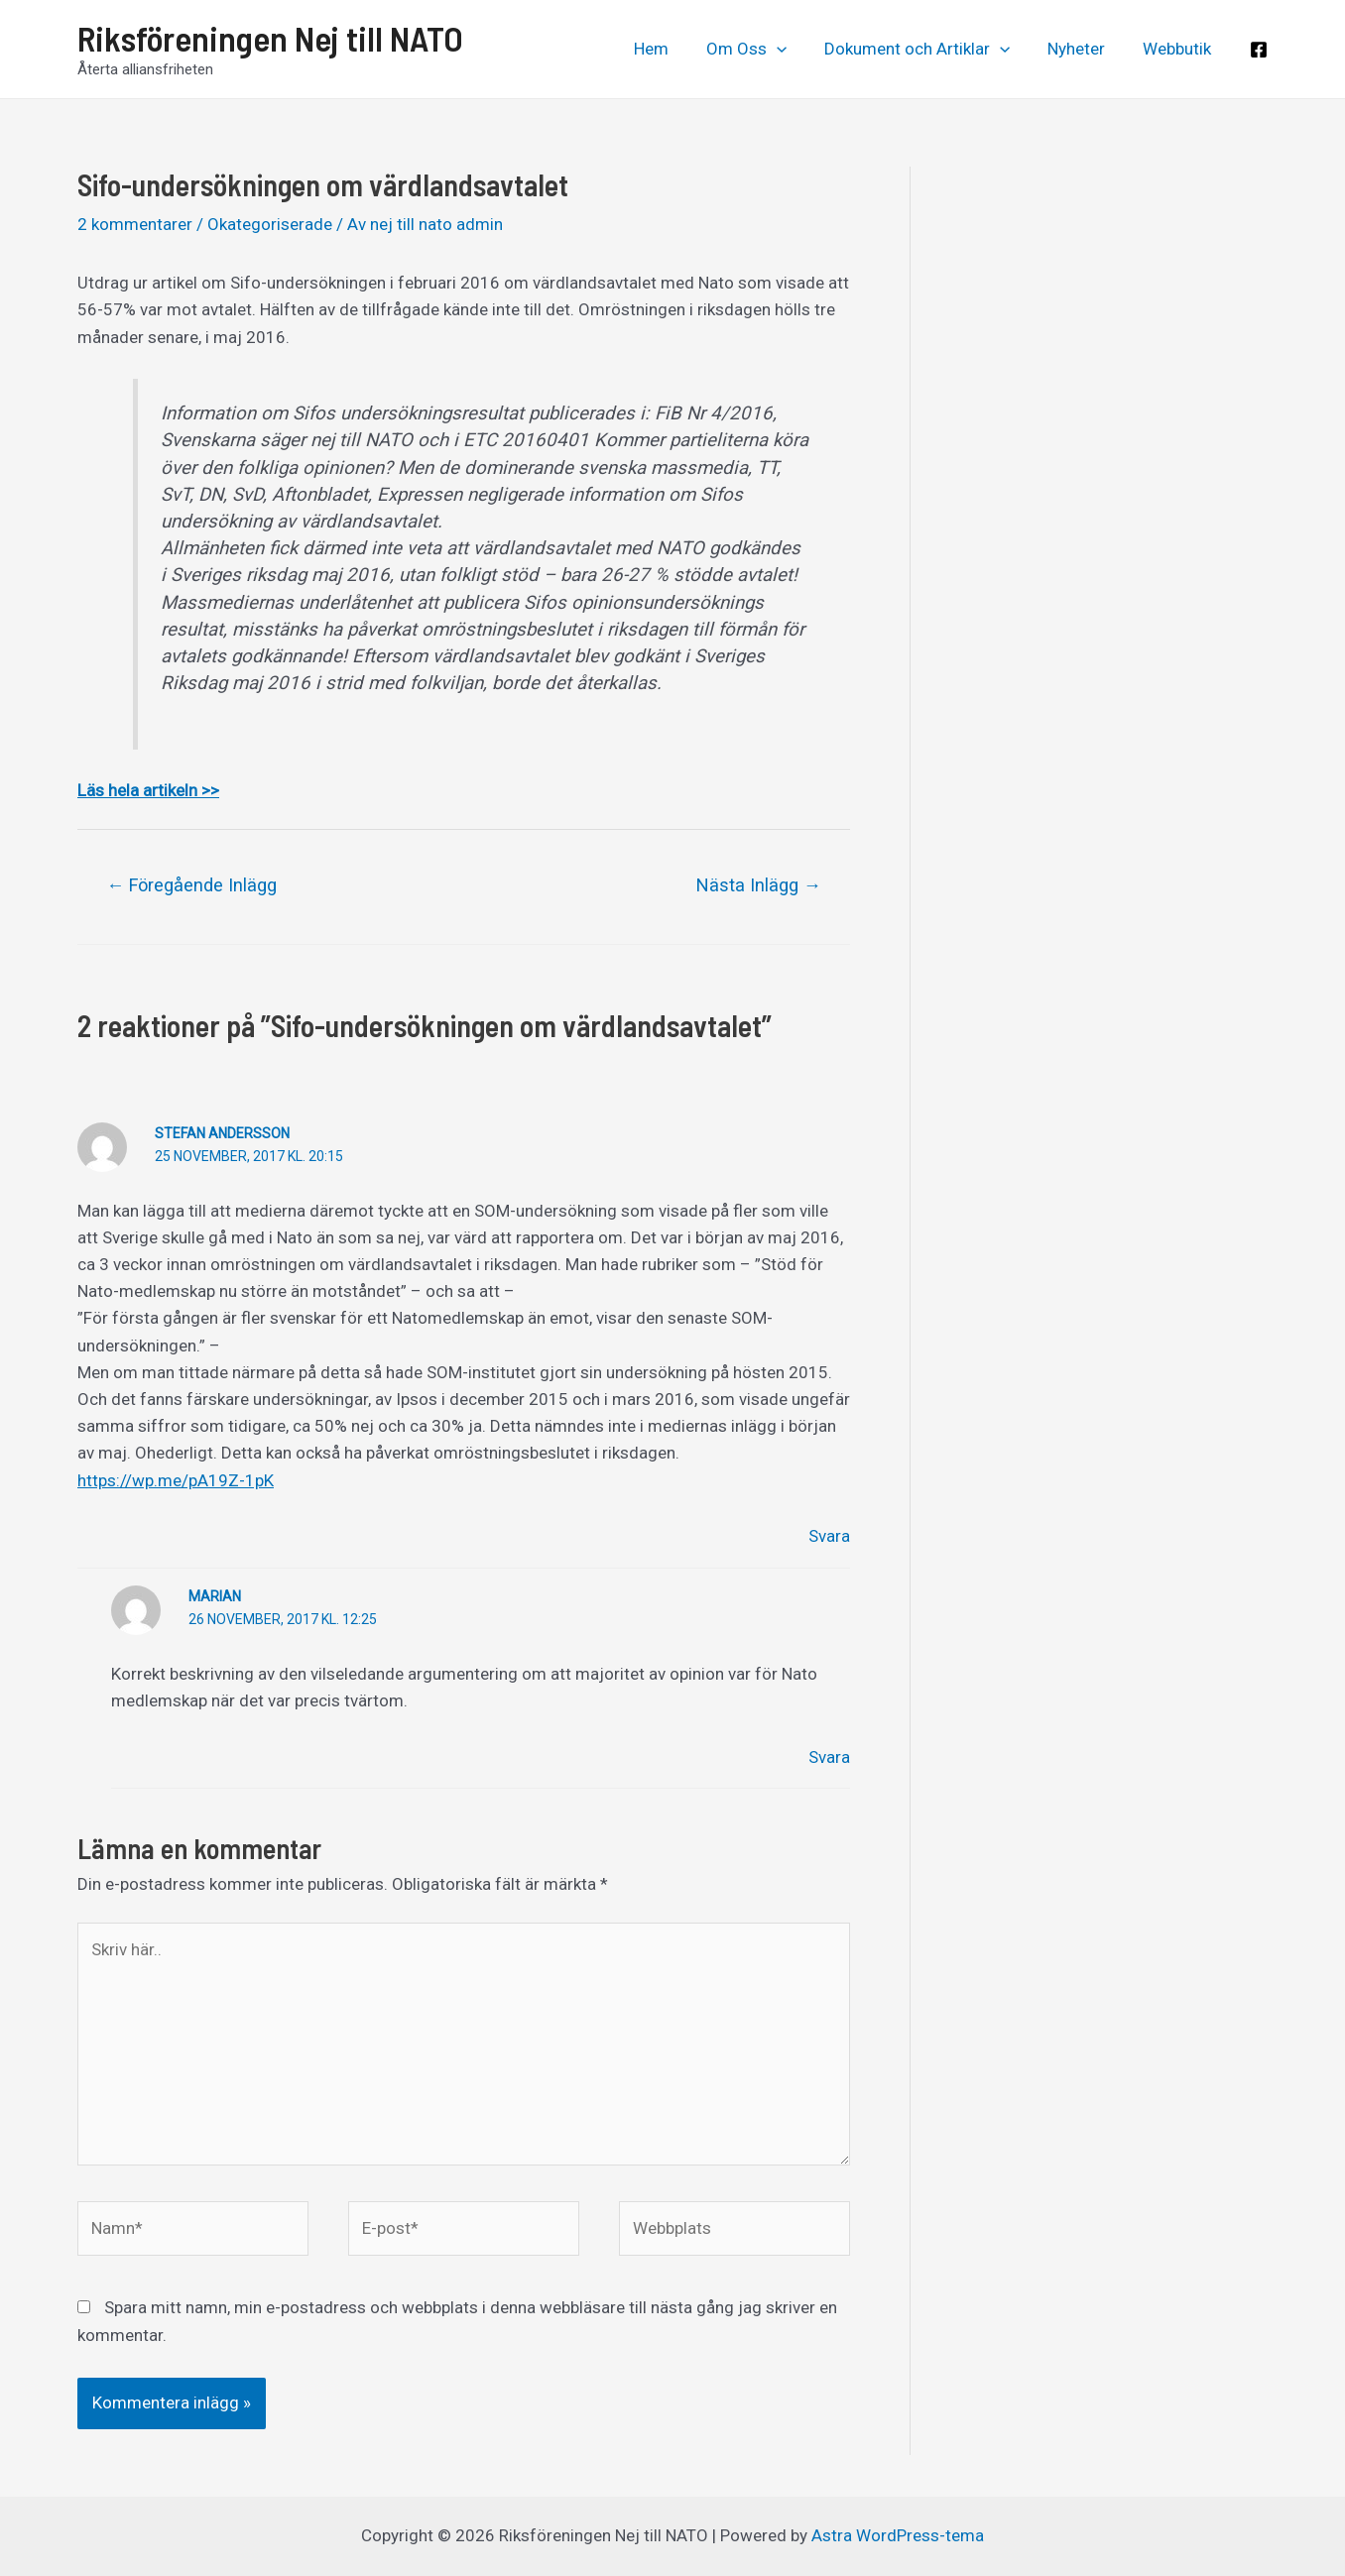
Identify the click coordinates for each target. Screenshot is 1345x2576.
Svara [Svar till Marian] (829, 1757)
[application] (790, 48)
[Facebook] (1259, 50)
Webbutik (1179, 49)
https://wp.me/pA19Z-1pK (175, 1480)
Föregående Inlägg (191, 885)
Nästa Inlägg (758, 885)
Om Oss (760, 48)
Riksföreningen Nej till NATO (270, 38)
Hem (669, 49)
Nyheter (1082, 49)
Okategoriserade (269, 224)
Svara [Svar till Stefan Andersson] (829, 1536)
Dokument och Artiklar (927, 48)
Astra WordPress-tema (897, 2535)
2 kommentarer (134, 224)
